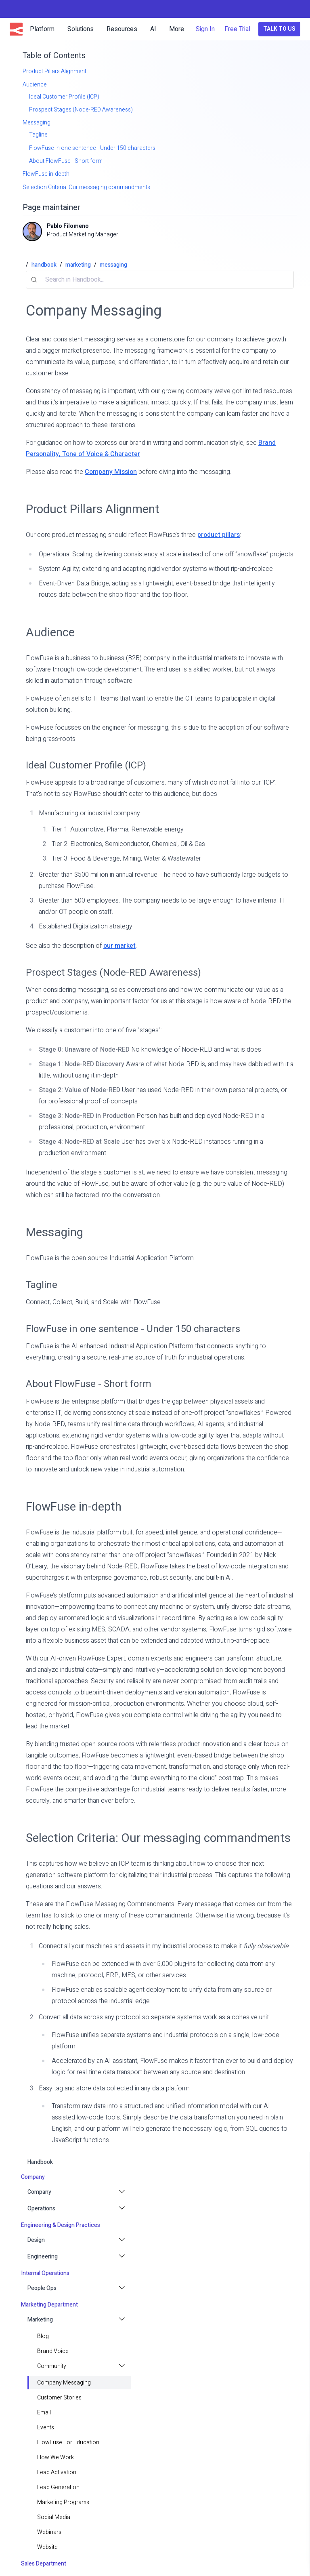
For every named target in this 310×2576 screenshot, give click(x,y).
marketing (78, 265)
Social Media (53, 2517)
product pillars (218, 535)
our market (119, 946)
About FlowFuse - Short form (88, 1384)
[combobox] (159, 279)
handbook (40, 2162)
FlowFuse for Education (68, 2442)
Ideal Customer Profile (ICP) (86, 765)
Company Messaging (64, 2382)
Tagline (41, 1285)
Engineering (42, 2256)
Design (36, 2240)
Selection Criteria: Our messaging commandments (158, 1838)
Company (39, 2192)
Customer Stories (59, 2397)
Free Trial (237, 29)
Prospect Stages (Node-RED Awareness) (113, 973)
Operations (41, 2208)
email (44, 2412)
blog (43, 2336)
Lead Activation (56, 2472)
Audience (50, 632)
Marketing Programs (63, 2502)
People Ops (42, 2288)
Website (47, 2547)
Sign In (205, 29)
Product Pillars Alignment (92, 509)
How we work (55, 2457)
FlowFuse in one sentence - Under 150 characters (133, 1329)
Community (51, 2366)
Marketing (40, 2319)
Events (45, 2427)
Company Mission (111, 472)
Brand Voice (53, 2351)
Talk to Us (279, 29)
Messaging (54, 1232)
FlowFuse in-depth (73, 1506)
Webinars (49, 2532)
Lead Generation (58, 2487)
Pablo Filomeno (68, 226)
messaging (113, 265)
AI (153, 29)
